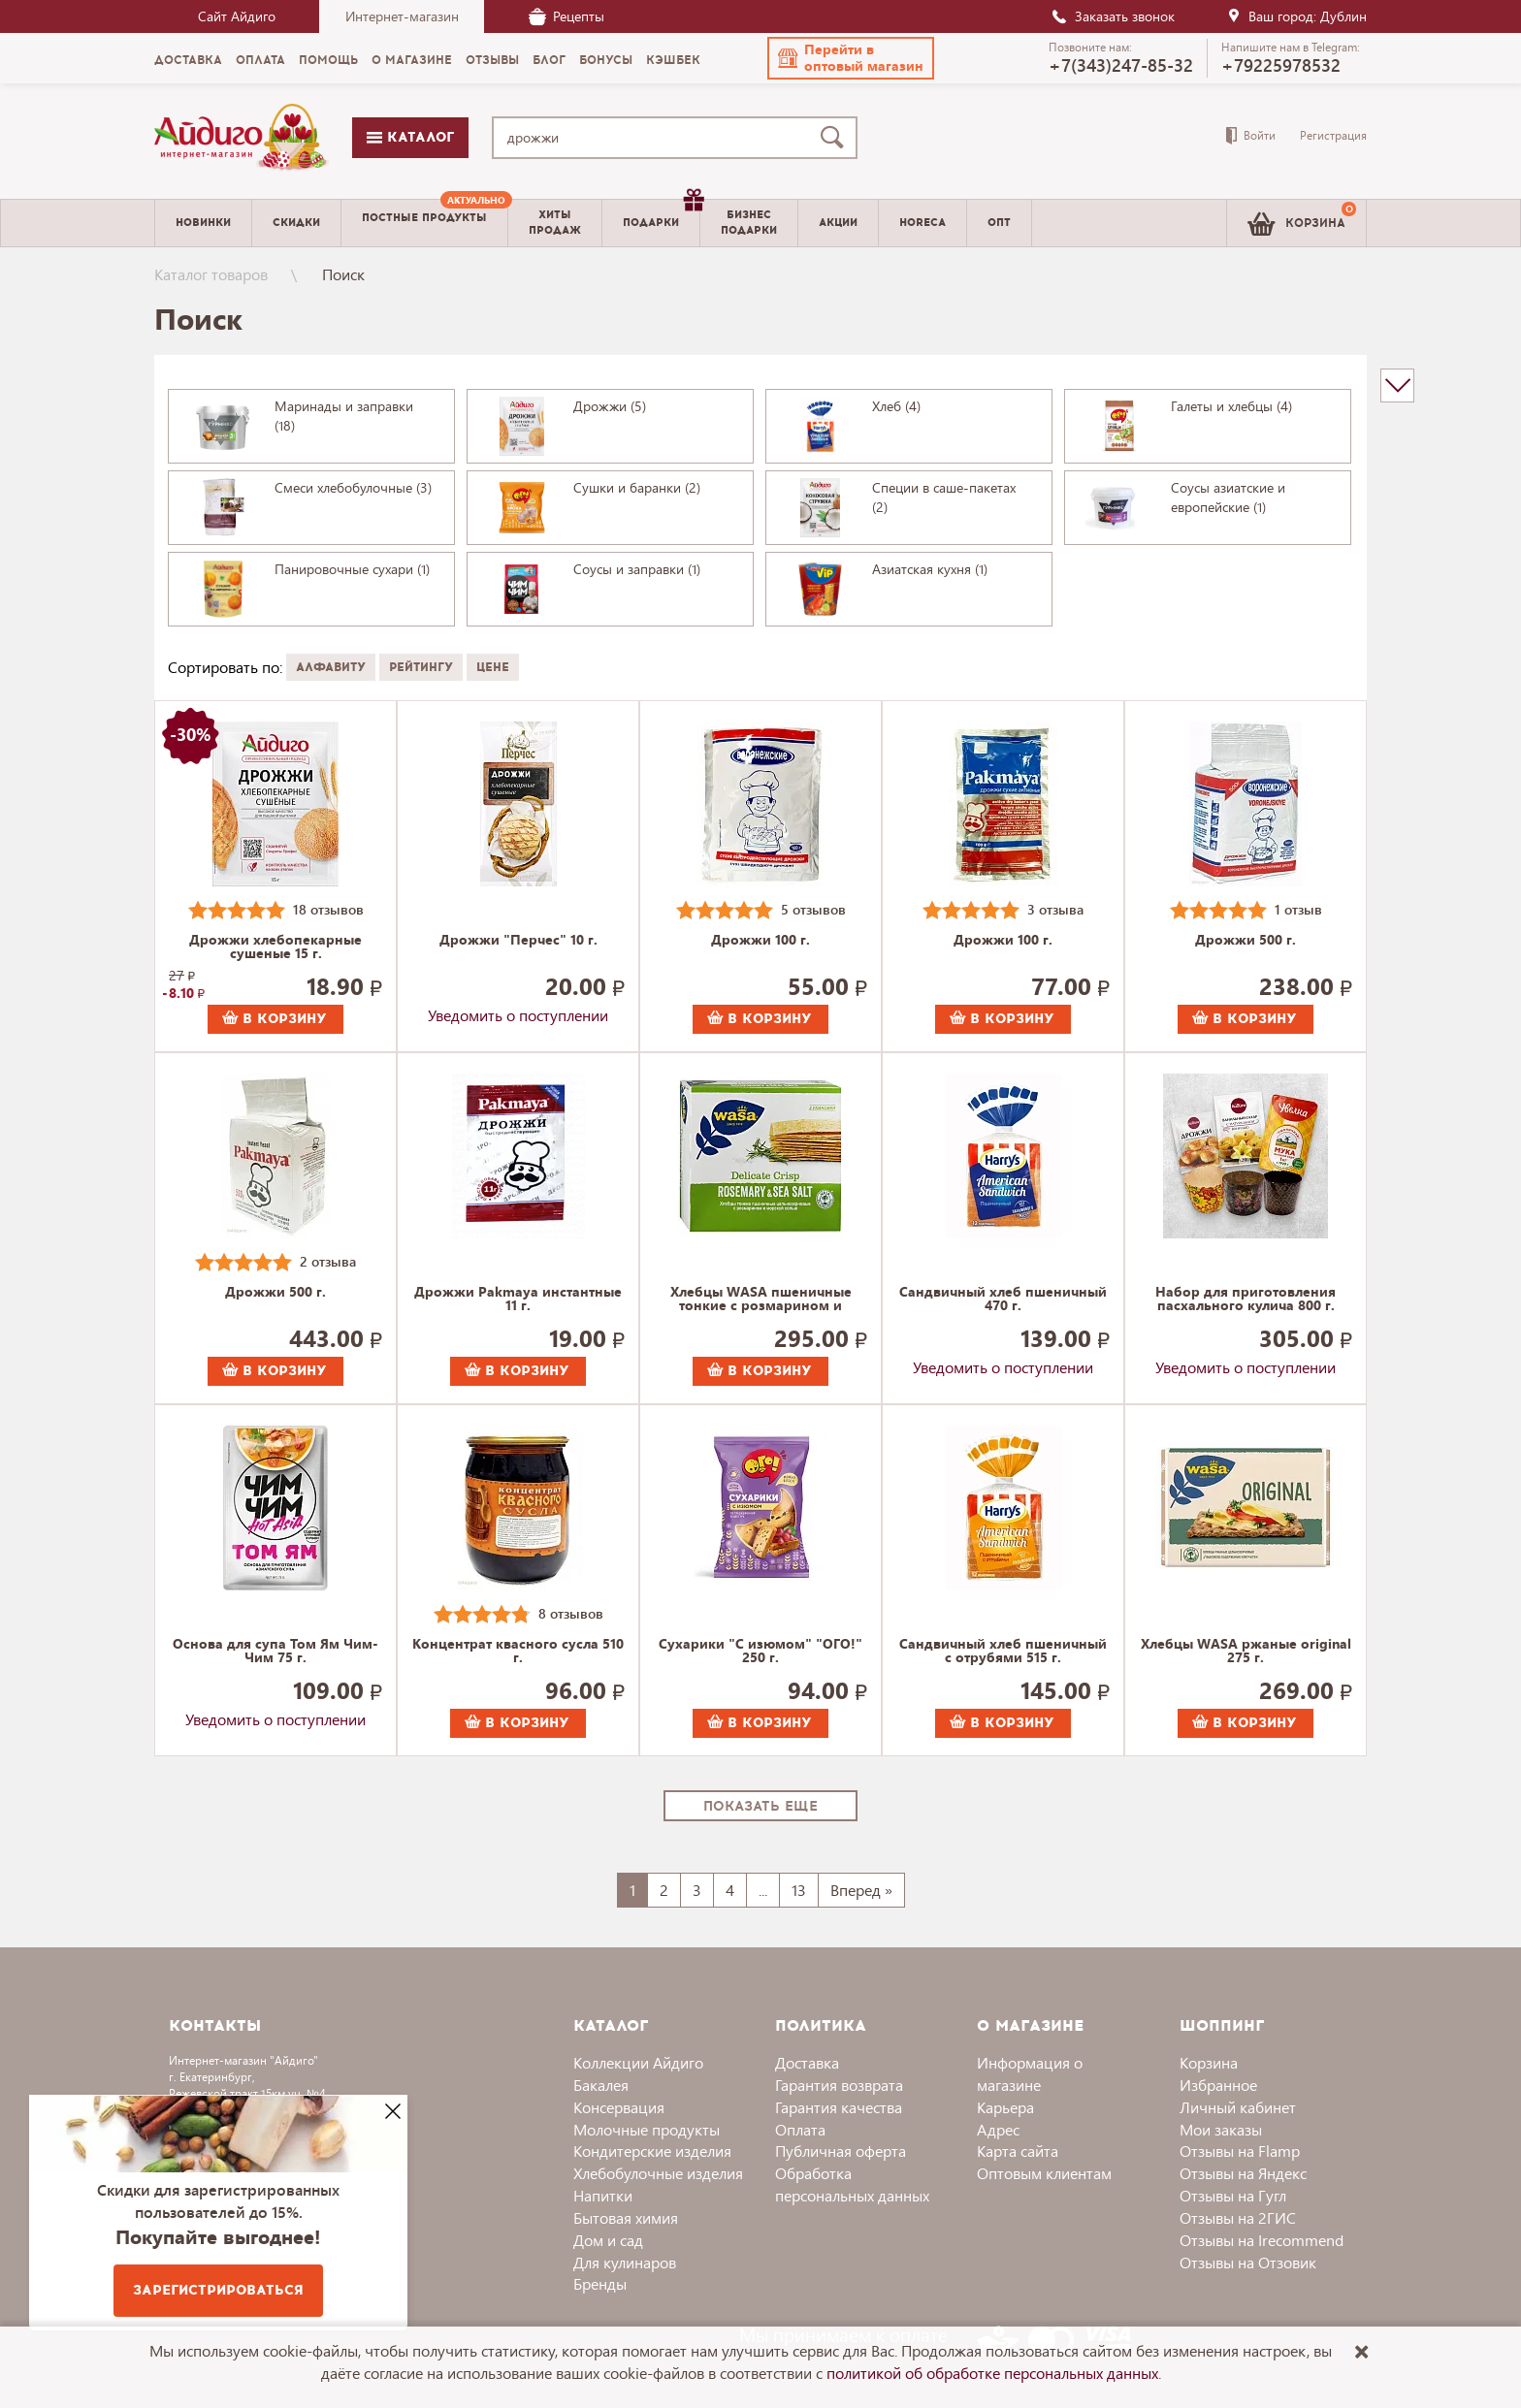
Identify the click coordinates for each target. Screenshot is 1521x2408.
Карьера (1005, 2107)
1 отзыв (1298, 909)
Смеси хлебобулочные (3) (353, 487)
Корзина (1209, 2062)
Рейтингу (421, 667)
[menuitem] (424, 223)
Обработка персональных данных (852, 2184)
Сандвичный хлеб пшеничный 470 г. (1003, 1299)
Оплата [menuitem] (260, 60)
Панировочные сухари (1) (352, 569)
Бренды (600, 2283)
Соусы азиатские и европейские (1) (1228, 497)
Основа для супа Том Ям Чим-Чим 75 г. (275, 1651)
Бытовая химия (625, 2217)
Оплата (800, 2129)
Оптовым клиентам (1044, 2173)
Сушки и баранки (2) (636, 487)
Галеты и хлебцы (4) (1231, 406)
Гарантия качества (838, 2107)
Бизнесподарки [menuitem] (749, 222)
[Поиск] (836, 137)
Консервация (618, 2107)
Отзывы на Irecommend (1261, 2240)
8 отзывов (570, 1613)
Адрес (998, 2129)
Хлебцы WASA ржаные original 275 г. (1246, 1651)
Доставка (807, 2062)
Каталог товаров (211, 274)
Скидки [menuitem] (296, 222)
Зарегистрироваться (218, 2290)
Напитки (602, 2195)
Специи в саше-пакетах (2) (944, 497)
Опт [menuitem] (999, 222)
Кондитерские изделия (652, 2150)
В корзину (274, 1019)
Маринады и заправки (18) (344, 415)
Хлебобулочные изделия (658, 2173)
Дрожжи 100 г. (760, 940)
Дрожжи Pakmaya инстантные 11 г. (518, 1299)
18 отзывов (328, 909)
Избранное (1218, 2084)
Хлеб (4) (896, 406)
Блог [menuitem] (549, 60)
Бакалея (601, 2084)
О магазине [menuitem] (412, 60)
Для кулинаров (624, 2262)
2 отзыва (328, 1261)
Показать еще (760, 1806)
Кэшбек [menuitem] (673, 60)
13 (799, 1889)
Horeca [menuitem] (922, 222)
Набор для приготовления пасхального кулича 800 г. (1245, 1299)
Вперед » (861, 1889)
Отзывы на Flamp (1240, 2150)
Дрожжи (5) (609, 406)
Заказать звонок (1113, 16)
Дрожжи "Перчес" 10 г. (518, 940)
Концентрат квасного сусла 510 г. (518, 1651)
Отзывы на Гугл (1233, 2195)
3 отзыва (1055, 909)
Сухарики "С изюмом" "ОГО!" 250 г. (760, 1651)
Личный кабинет (1238, 2107)
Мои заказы (1221, 2129)
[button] (850, 58)
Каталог (410, 137)
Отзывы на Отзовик (1248, 2262)
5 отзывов (813, 909)
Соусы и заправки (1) (636, 569)
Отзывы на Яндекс (1243, 2173)
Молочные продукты (646, 2129)
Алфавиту (331, 667)
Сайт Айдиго (236, 16)
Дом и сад (608, 2240)
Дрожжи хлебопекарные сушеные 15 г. (275, 947)
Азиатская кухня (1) (929, 569)
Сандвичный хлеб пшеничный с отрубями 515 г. (1003, 1651)
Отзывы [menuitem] (492, 60)
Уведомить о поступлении (518, 1015)
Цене (492, 667)
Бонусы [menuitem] (605, 60)
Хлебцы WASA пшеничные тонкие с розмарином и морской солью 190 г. (761, 1299)
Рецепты (566, 16)
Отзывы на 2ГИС (1238, 2217)
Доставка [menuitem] (188, 60)
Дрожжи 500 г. (1245, 940)
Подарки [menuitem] (661, 215)
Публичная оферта (840, 2150)
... (763, 1889)
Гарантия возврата (839, 2084)
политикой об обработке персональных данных (992, 2372)
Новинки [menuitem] (203, 222)
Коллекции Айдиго (638, 2062)
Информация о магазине (1030, 2073)
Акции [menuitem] (838, 222)
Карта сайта (1017, 2150)
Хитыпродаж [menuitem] (555, 222)
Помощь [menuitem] (328, 60)
